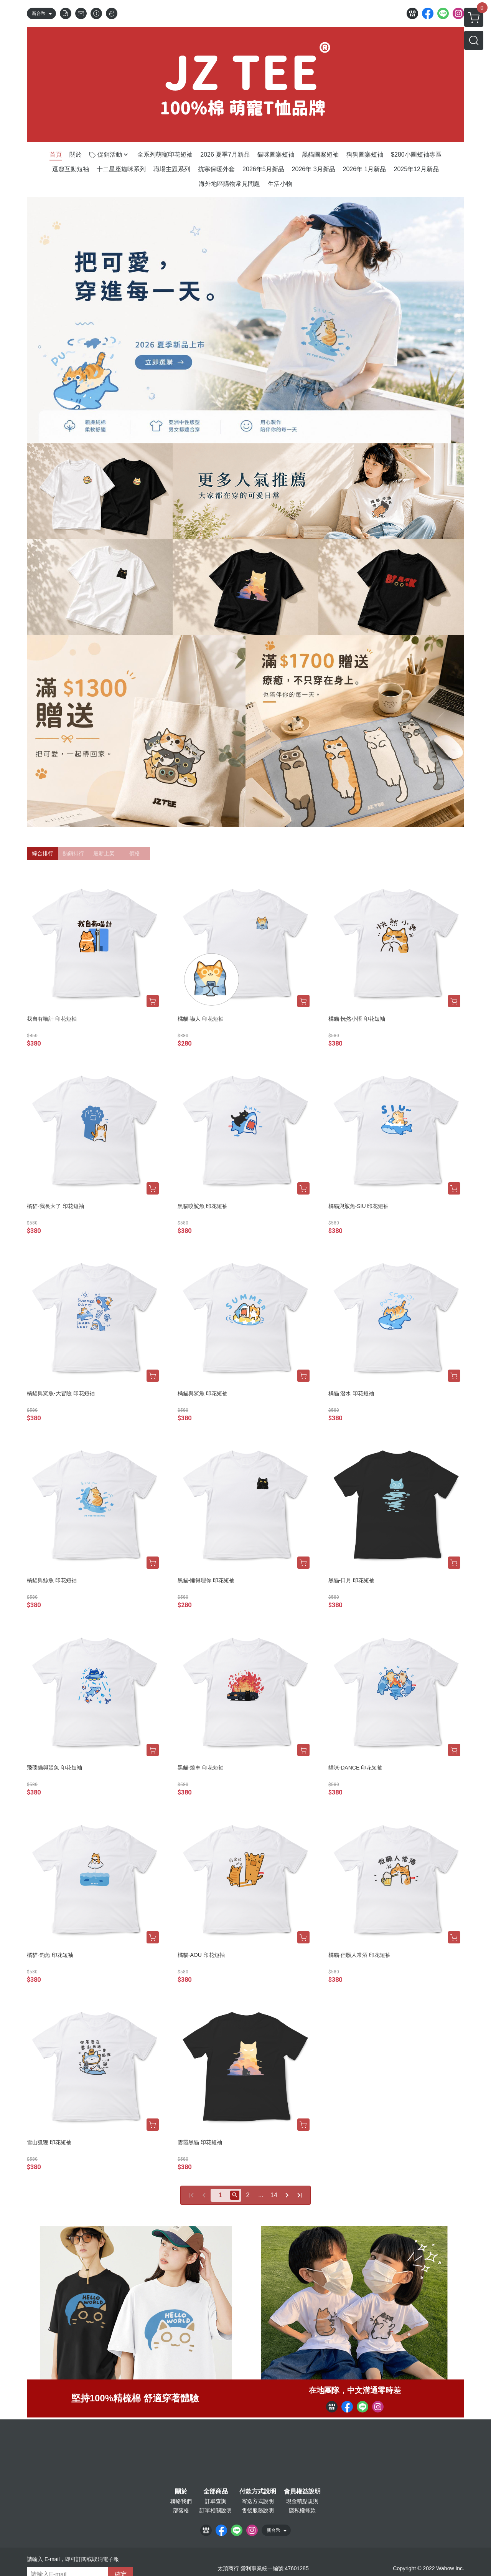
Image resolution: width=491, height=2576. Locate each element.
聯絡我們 (181, 2501)
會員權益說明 (302, 2491)
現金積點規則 (302, 2501)
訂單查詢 (215, 2501)
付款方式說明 (257, 2491)
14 (273, 2195)
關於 (181, 2491)
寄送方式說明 (258, 2501)
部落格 (181, 2510)
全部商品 (215, 2491)
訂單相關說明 (215, 2510)
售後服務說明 (258, 2510)
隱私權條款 (302, 2510)
